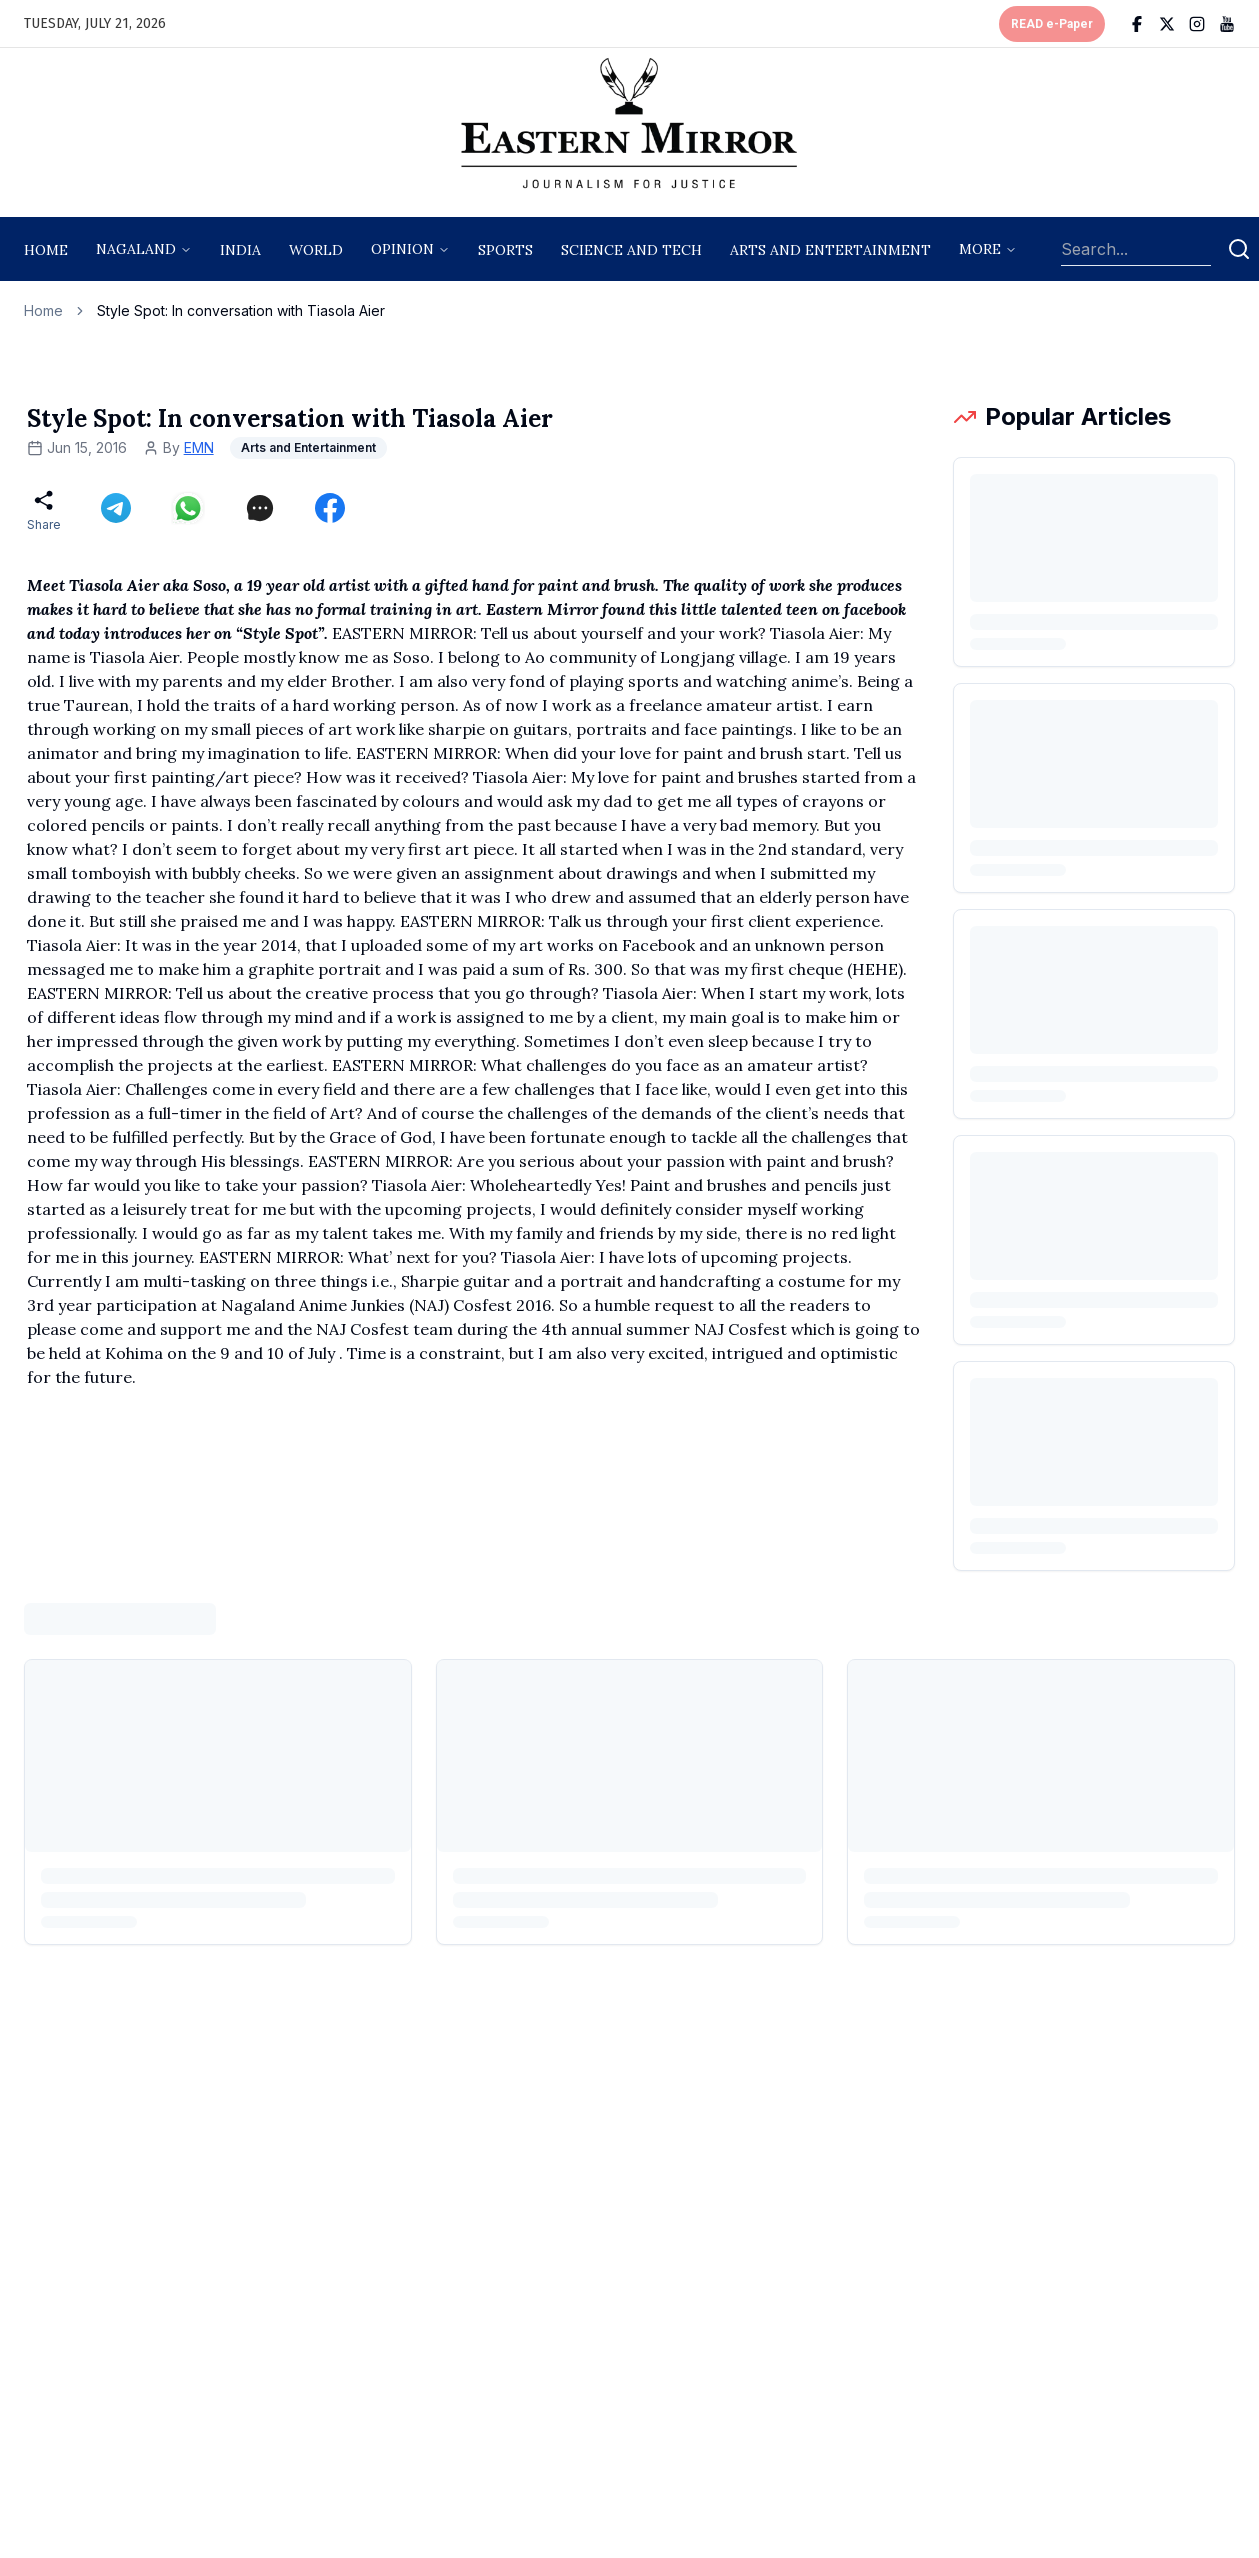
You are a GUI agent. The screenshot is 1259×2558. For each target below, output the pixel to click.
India (240, 250)
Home (46, 250)
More (980, 249)
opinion (402, 249)
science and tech (631, 250)
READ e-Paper (1052, 24)
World (316, 250)
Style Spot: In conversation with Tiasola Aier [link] (241, 310)
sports (505, 250)
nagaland (136, 249)
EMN (199, 447)
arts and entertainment (830, 250)
